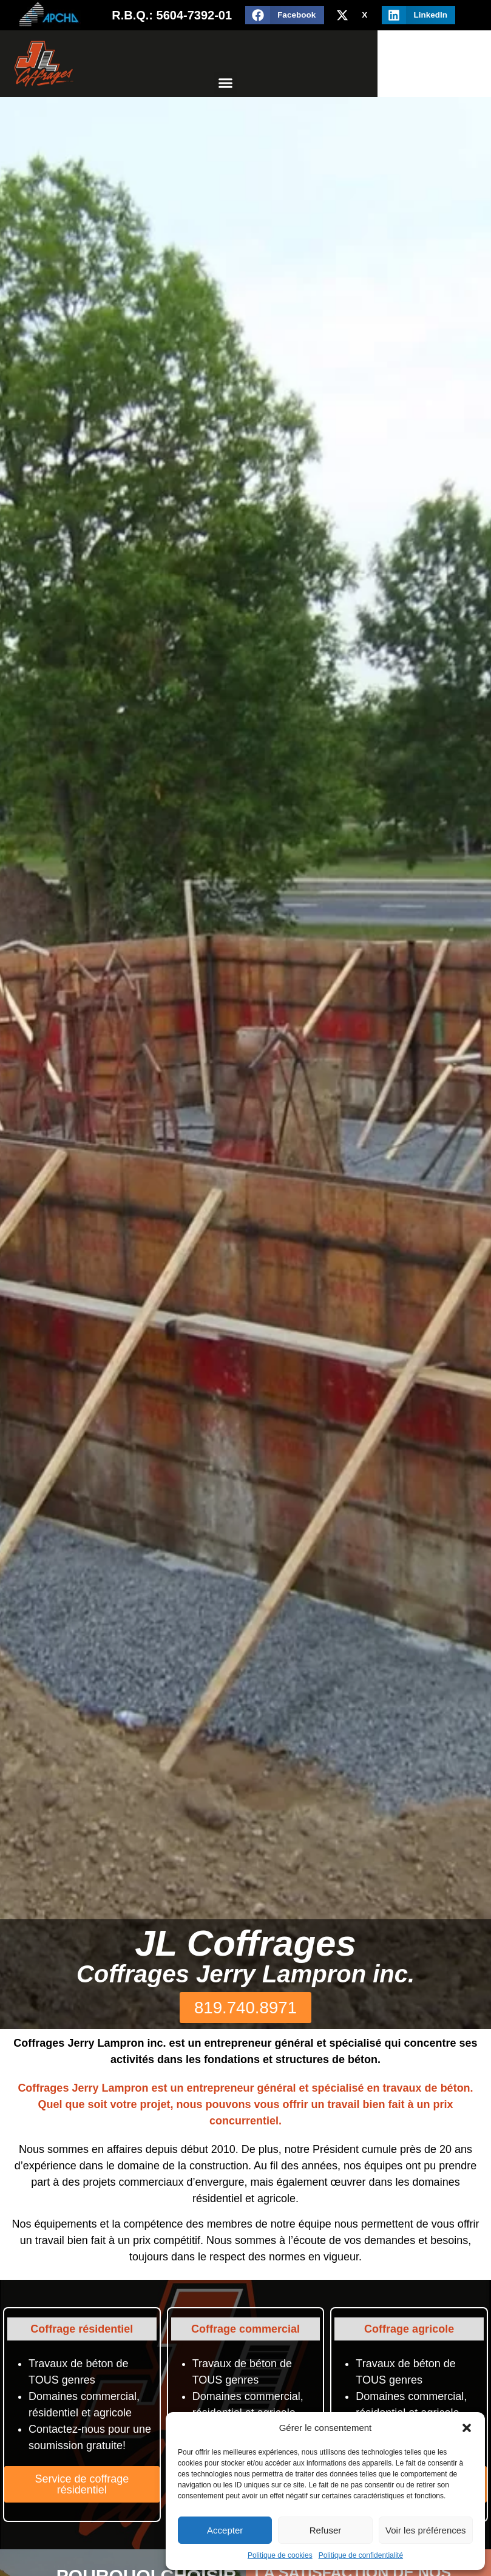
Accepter (225, 2530)
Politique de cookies (280, 2555)
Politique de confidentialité (361, 2555)
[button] (467, 2428)
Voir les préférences (425, 2530)
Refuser (326, 2530)
